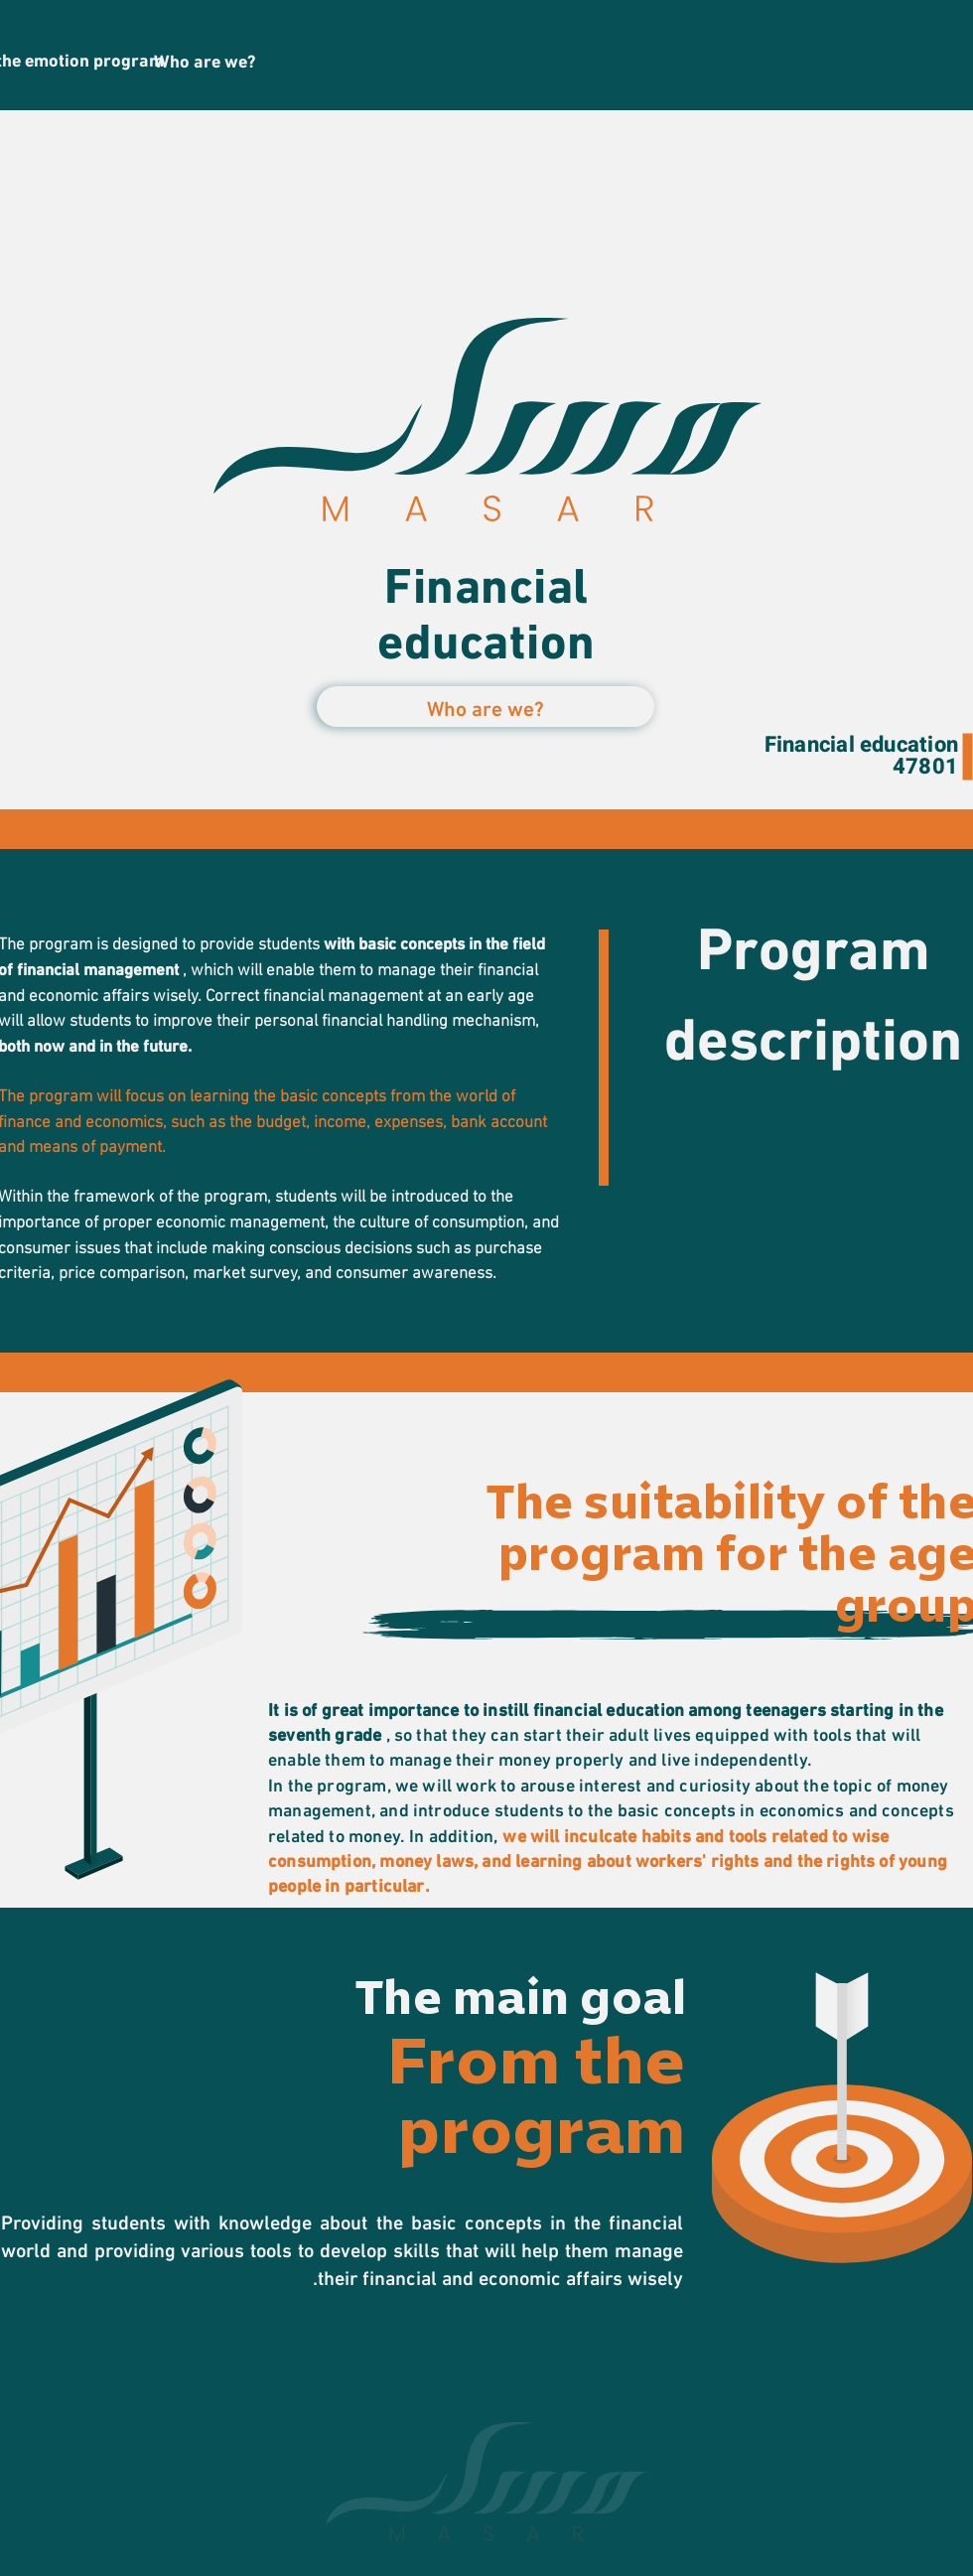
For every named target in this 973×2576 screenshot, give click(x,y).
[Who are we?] (205, 59)
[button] (485, 706)
